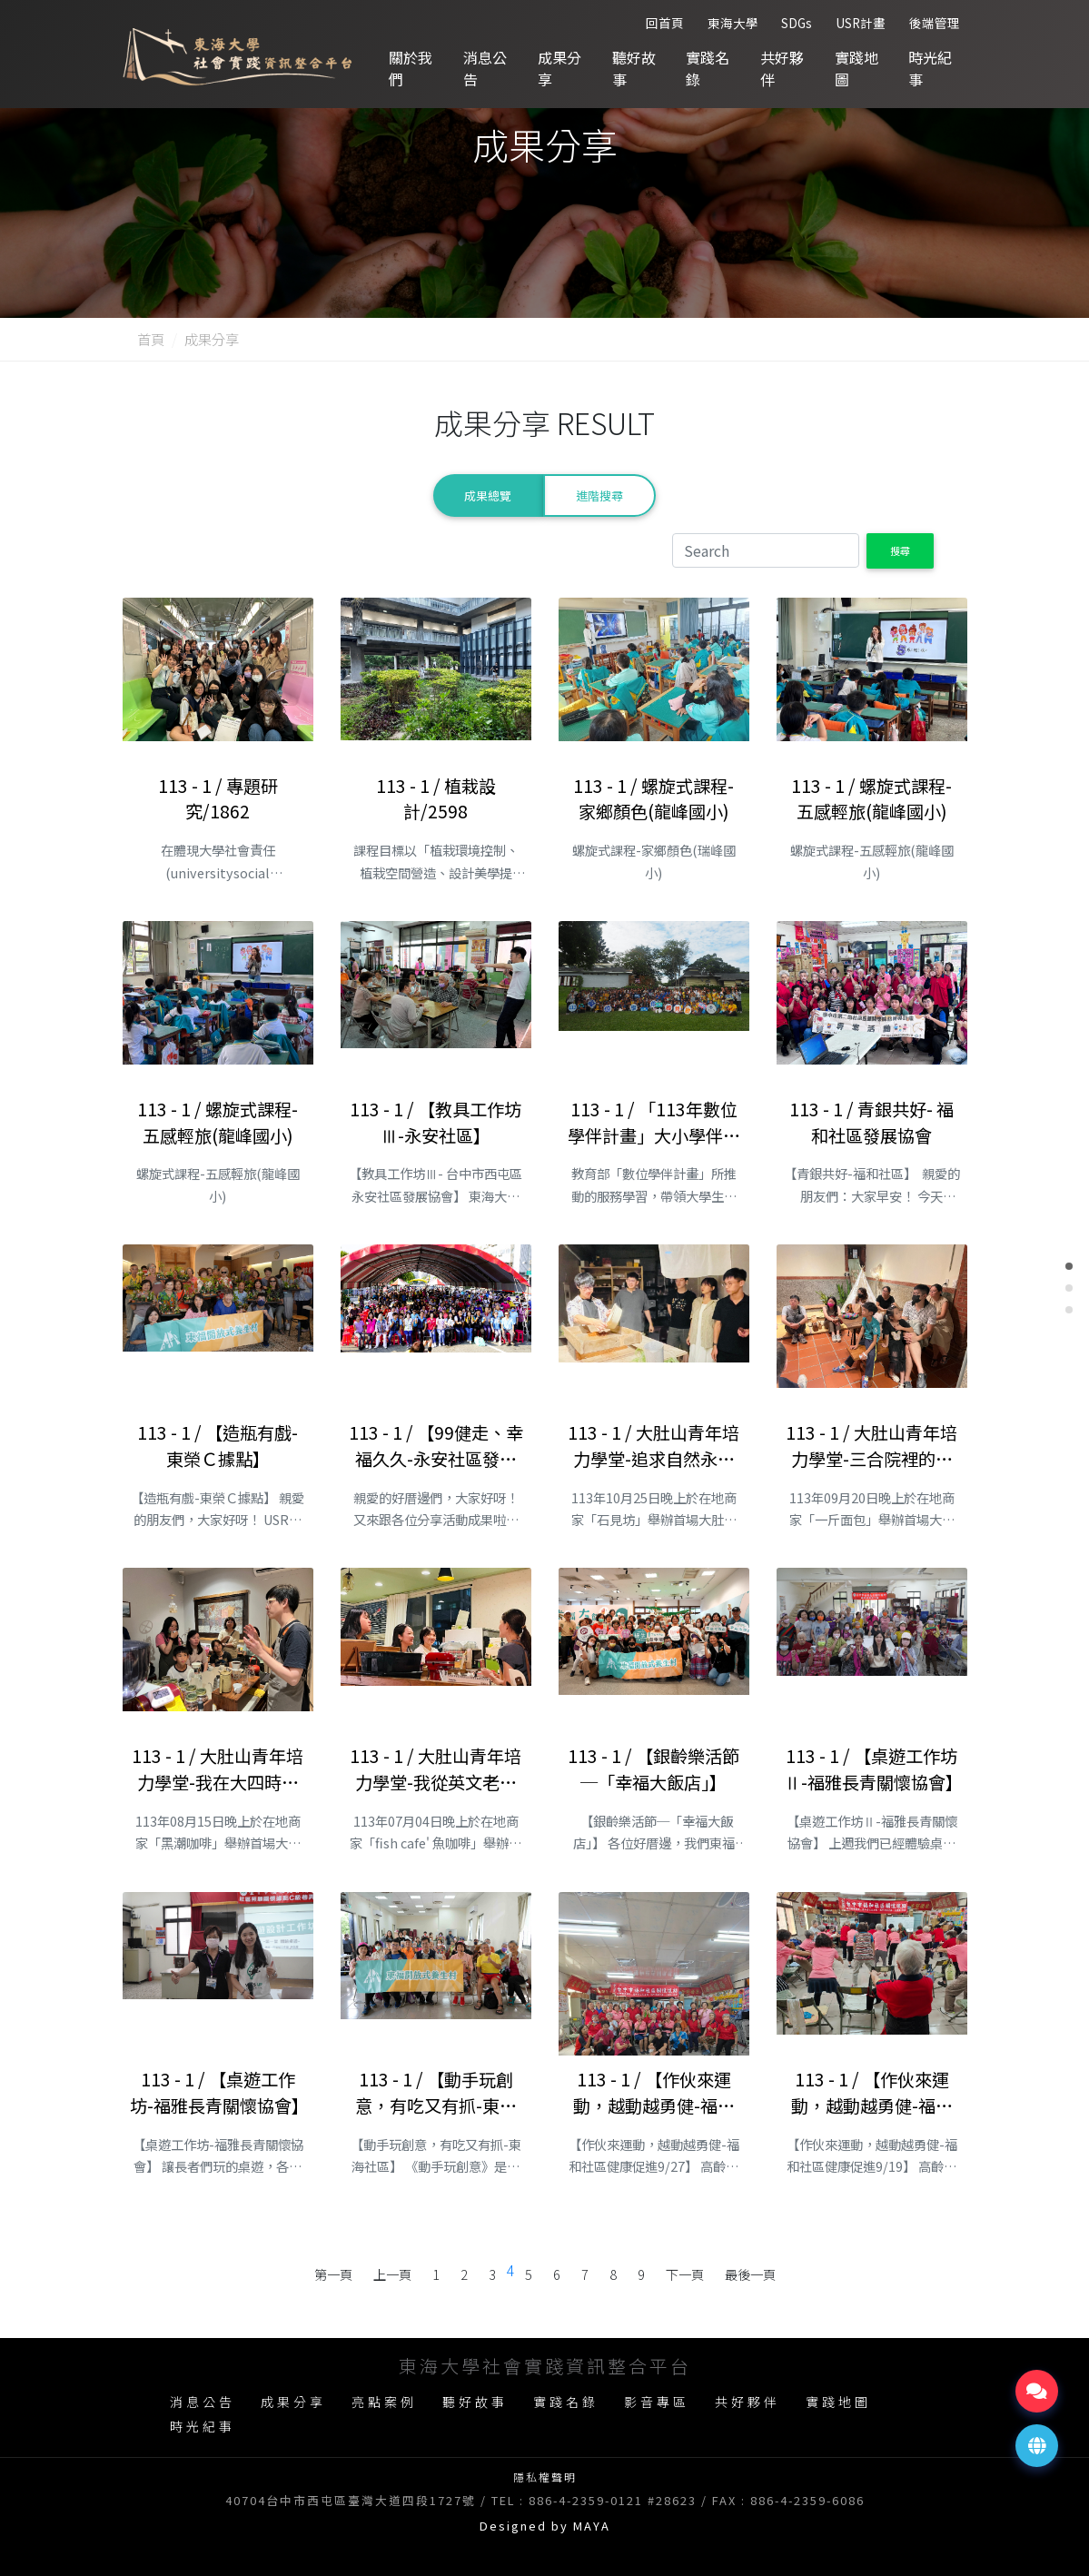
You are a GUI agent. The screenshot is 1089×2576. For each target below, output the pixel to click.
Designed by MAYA (545, 2525)
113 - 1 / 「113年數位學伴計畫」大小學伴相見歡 (654, 1122)
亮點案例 (384, 2402)
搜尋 (900, 550)
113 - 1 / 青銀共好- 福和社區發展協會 (871, 1122)
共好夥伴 (782, 68)
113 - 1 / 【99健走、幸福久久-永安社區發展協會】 (436, 1446)
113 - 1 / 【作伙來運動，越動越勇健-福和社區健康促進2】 (654, 2092)
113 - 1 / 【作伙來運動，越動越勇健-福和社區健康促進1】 (872, 2092)
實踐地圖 (856, 68)
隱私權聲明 (545, 2476)
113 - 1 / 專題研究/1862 (218, 799)
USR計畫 (861, 23)
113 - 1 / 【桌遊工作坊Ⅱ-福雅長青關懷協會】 (872, 1769)
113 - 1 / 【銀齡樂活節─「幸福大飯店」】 (653, 1769)
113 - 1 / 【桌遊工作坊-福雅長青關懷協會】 (218, 2092)
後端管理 (934, 23)
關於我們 (411, 68)
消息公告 (485, 68)
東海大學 (733, 23)
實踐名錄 (707, 68)
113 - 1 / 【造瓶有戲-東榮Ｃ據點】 (217, 1445)
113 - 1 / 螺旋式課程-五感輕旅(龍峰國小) (871, 799)
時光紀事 (930, 68)
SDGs (796, 23)
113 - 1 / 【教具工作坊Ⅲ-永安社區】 (435, 1122)
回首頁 (665, 23)
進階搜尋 (599, 495)
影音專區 (656, 2402)
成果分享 (559, 68)
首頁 (150, 339)
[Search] (765, 550)
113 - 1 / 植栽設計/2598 (436, 799)
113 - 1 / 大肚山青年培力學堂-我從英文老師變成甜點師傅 (435, 1769)
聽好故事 (634, 68)
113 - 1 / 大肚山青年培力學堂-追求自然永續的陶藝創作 (653, 1446)
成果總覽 (487, 495)
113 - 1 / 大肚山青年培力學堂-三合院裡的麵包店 (871, 1446)
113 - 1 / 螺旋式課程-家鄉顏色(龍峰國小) (653, 799)
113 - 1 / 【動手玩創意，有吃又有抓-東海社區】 (436, 2092)
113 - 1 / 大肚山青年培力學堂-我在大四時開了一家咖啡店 (217, 1769)
